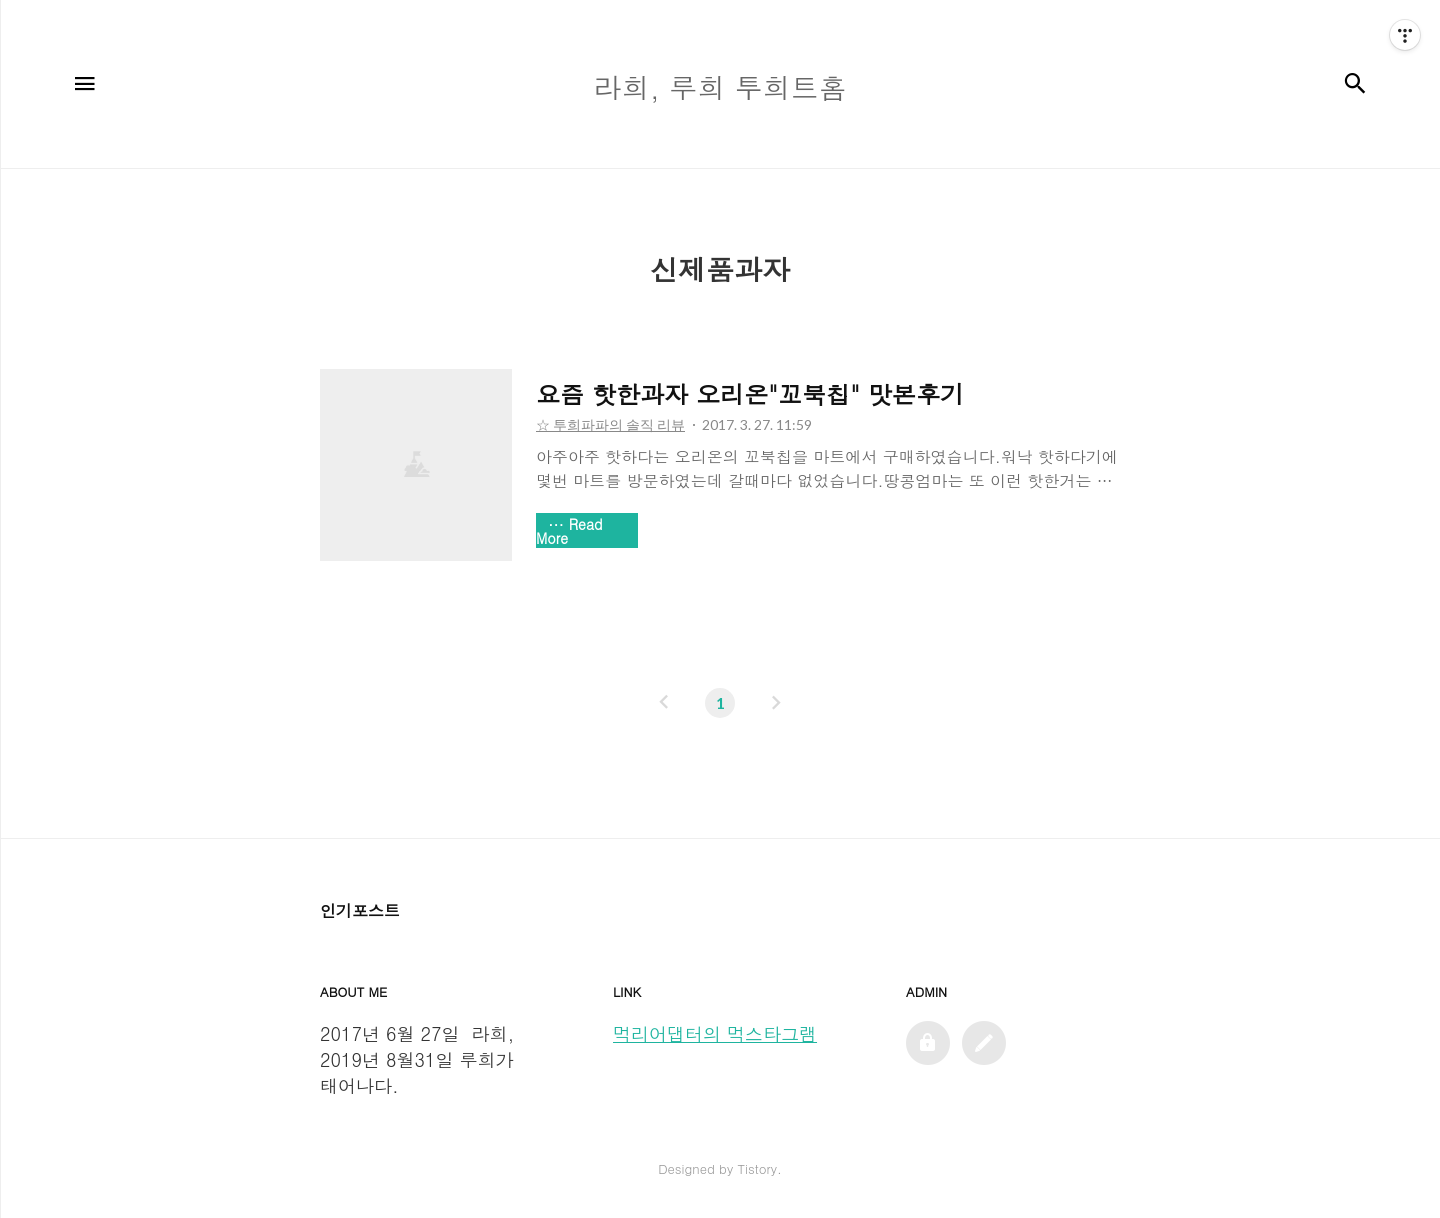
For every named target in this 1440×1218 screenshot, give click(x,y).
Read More (569, 531)
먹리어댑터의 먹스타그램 (715, 1033)
